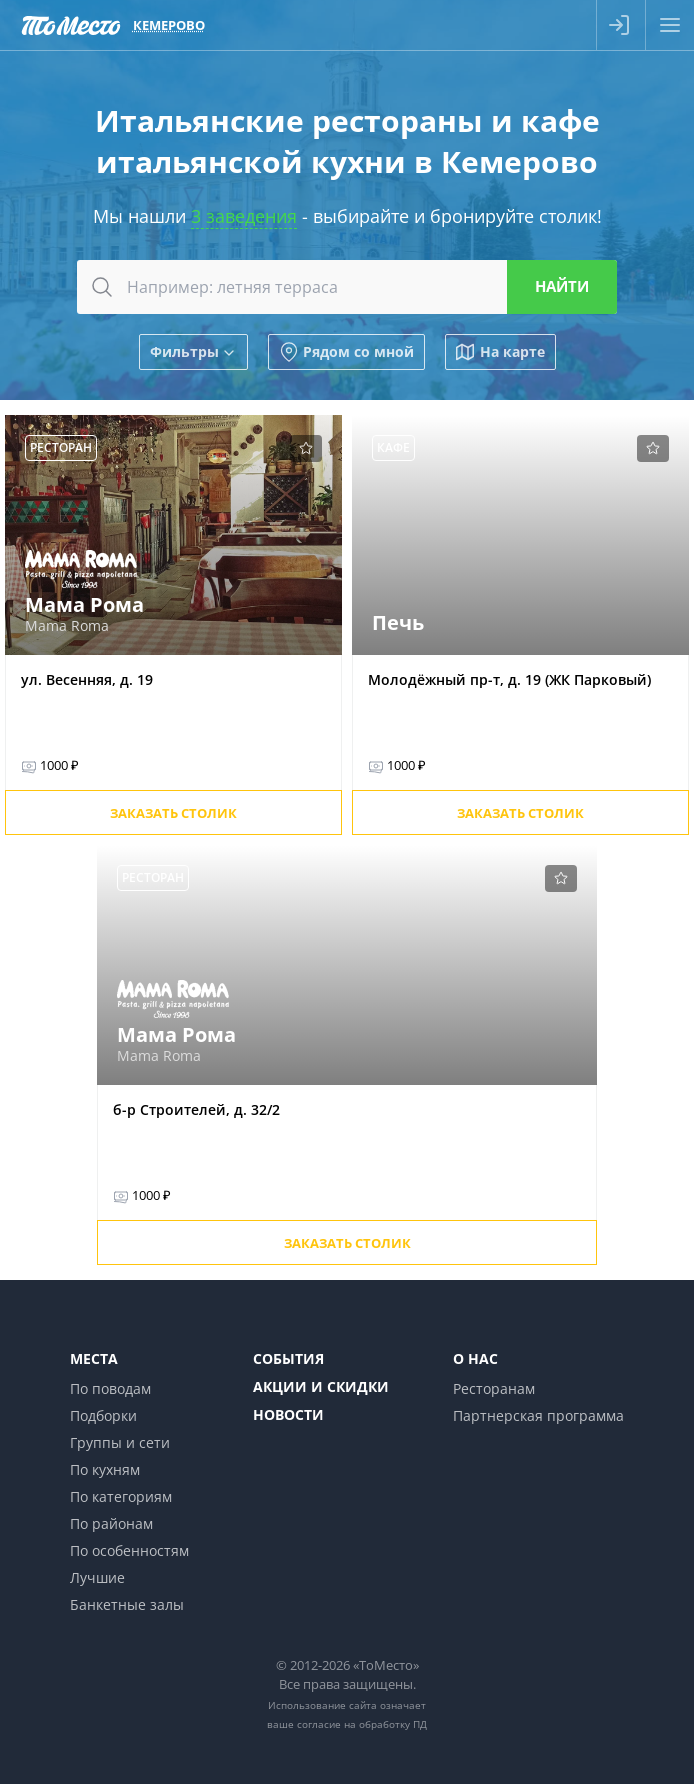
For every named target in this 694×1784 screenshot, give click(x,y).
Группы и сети (120, 1442)
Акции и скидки (321, 1386)
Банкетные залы (127, 1604)
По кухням (105, 1469)
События (288, 1358)
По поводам (110, 1388)
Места (94, 1358)
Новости (288, 1414)
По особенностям (129, 1550)
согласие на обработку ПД (362, 1724)
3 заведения (244, 216)
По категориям (121, 1496)
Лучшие (97, 1577)
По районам (111, 1523)
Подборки (103, 1415)
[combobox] (346, 287)
